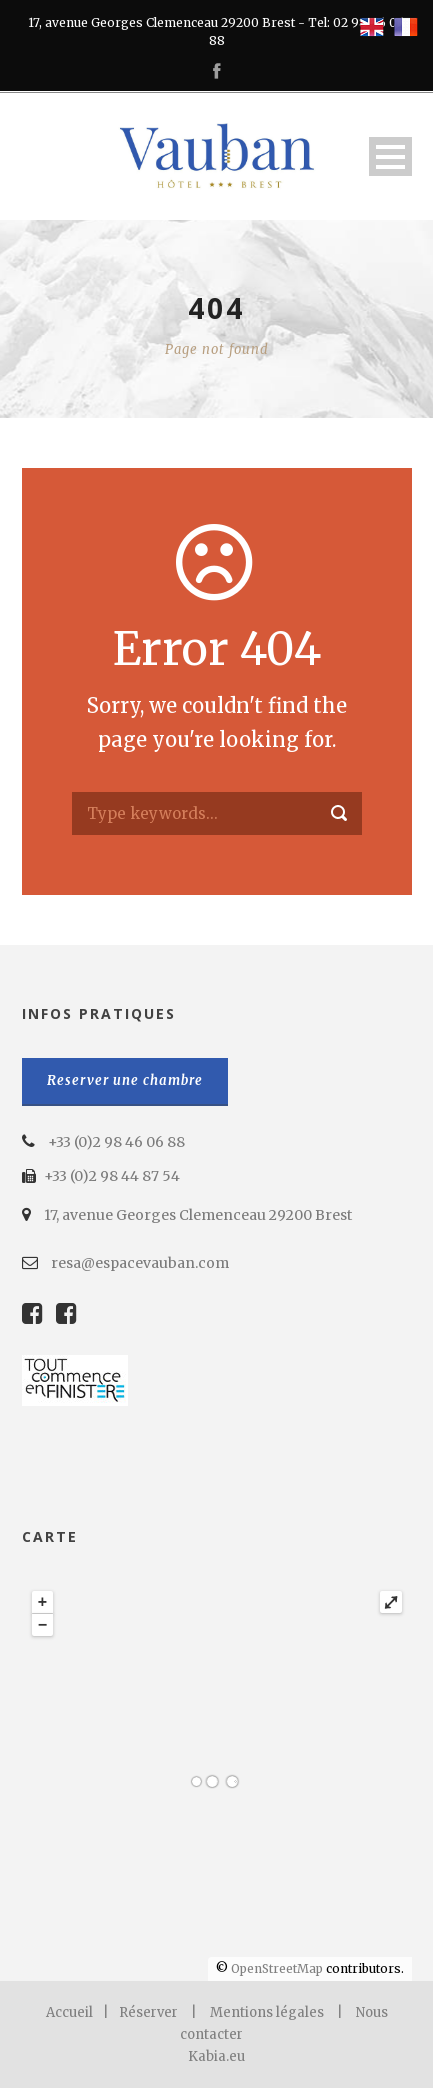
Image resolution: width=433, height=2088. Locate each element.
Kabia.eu (216, 2056)
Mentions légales (267, 2012)
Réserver (148, 2012)
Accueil (69, 2012)
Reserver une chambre (125, 1080)
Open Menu (390, 156)
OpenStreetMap (277, 1968)
